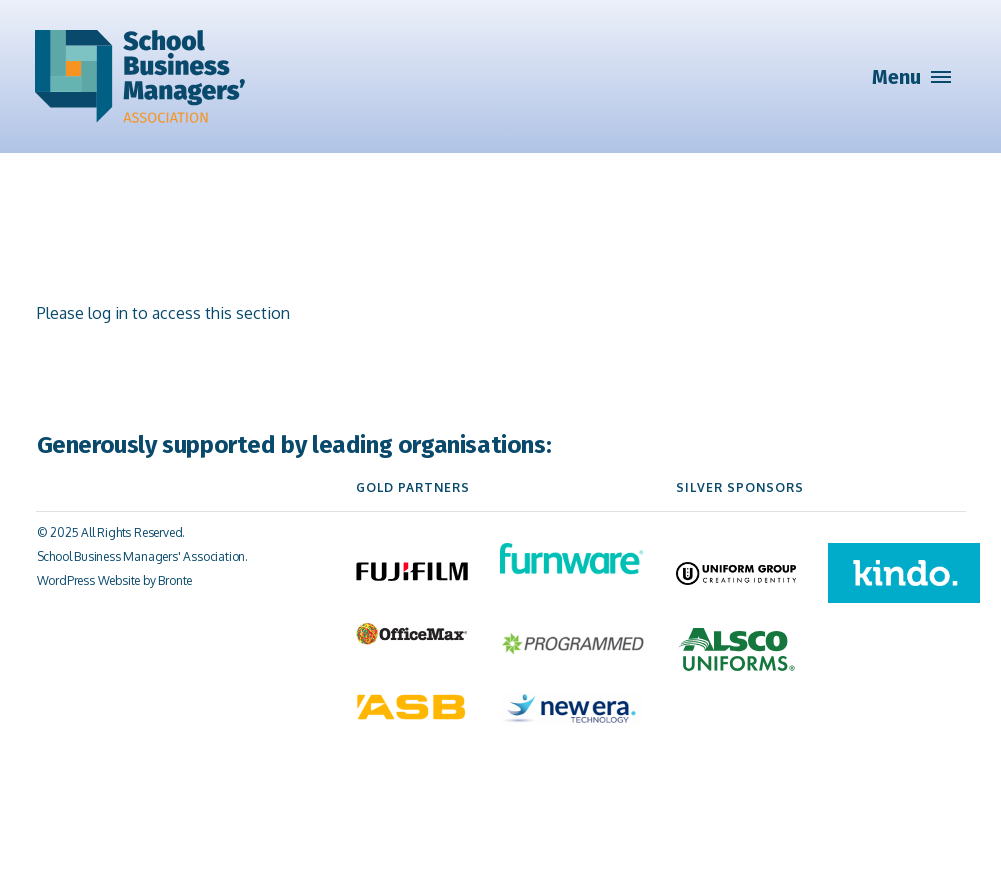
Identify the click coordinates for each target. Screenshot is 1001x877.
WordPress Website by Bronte (115, 580)
